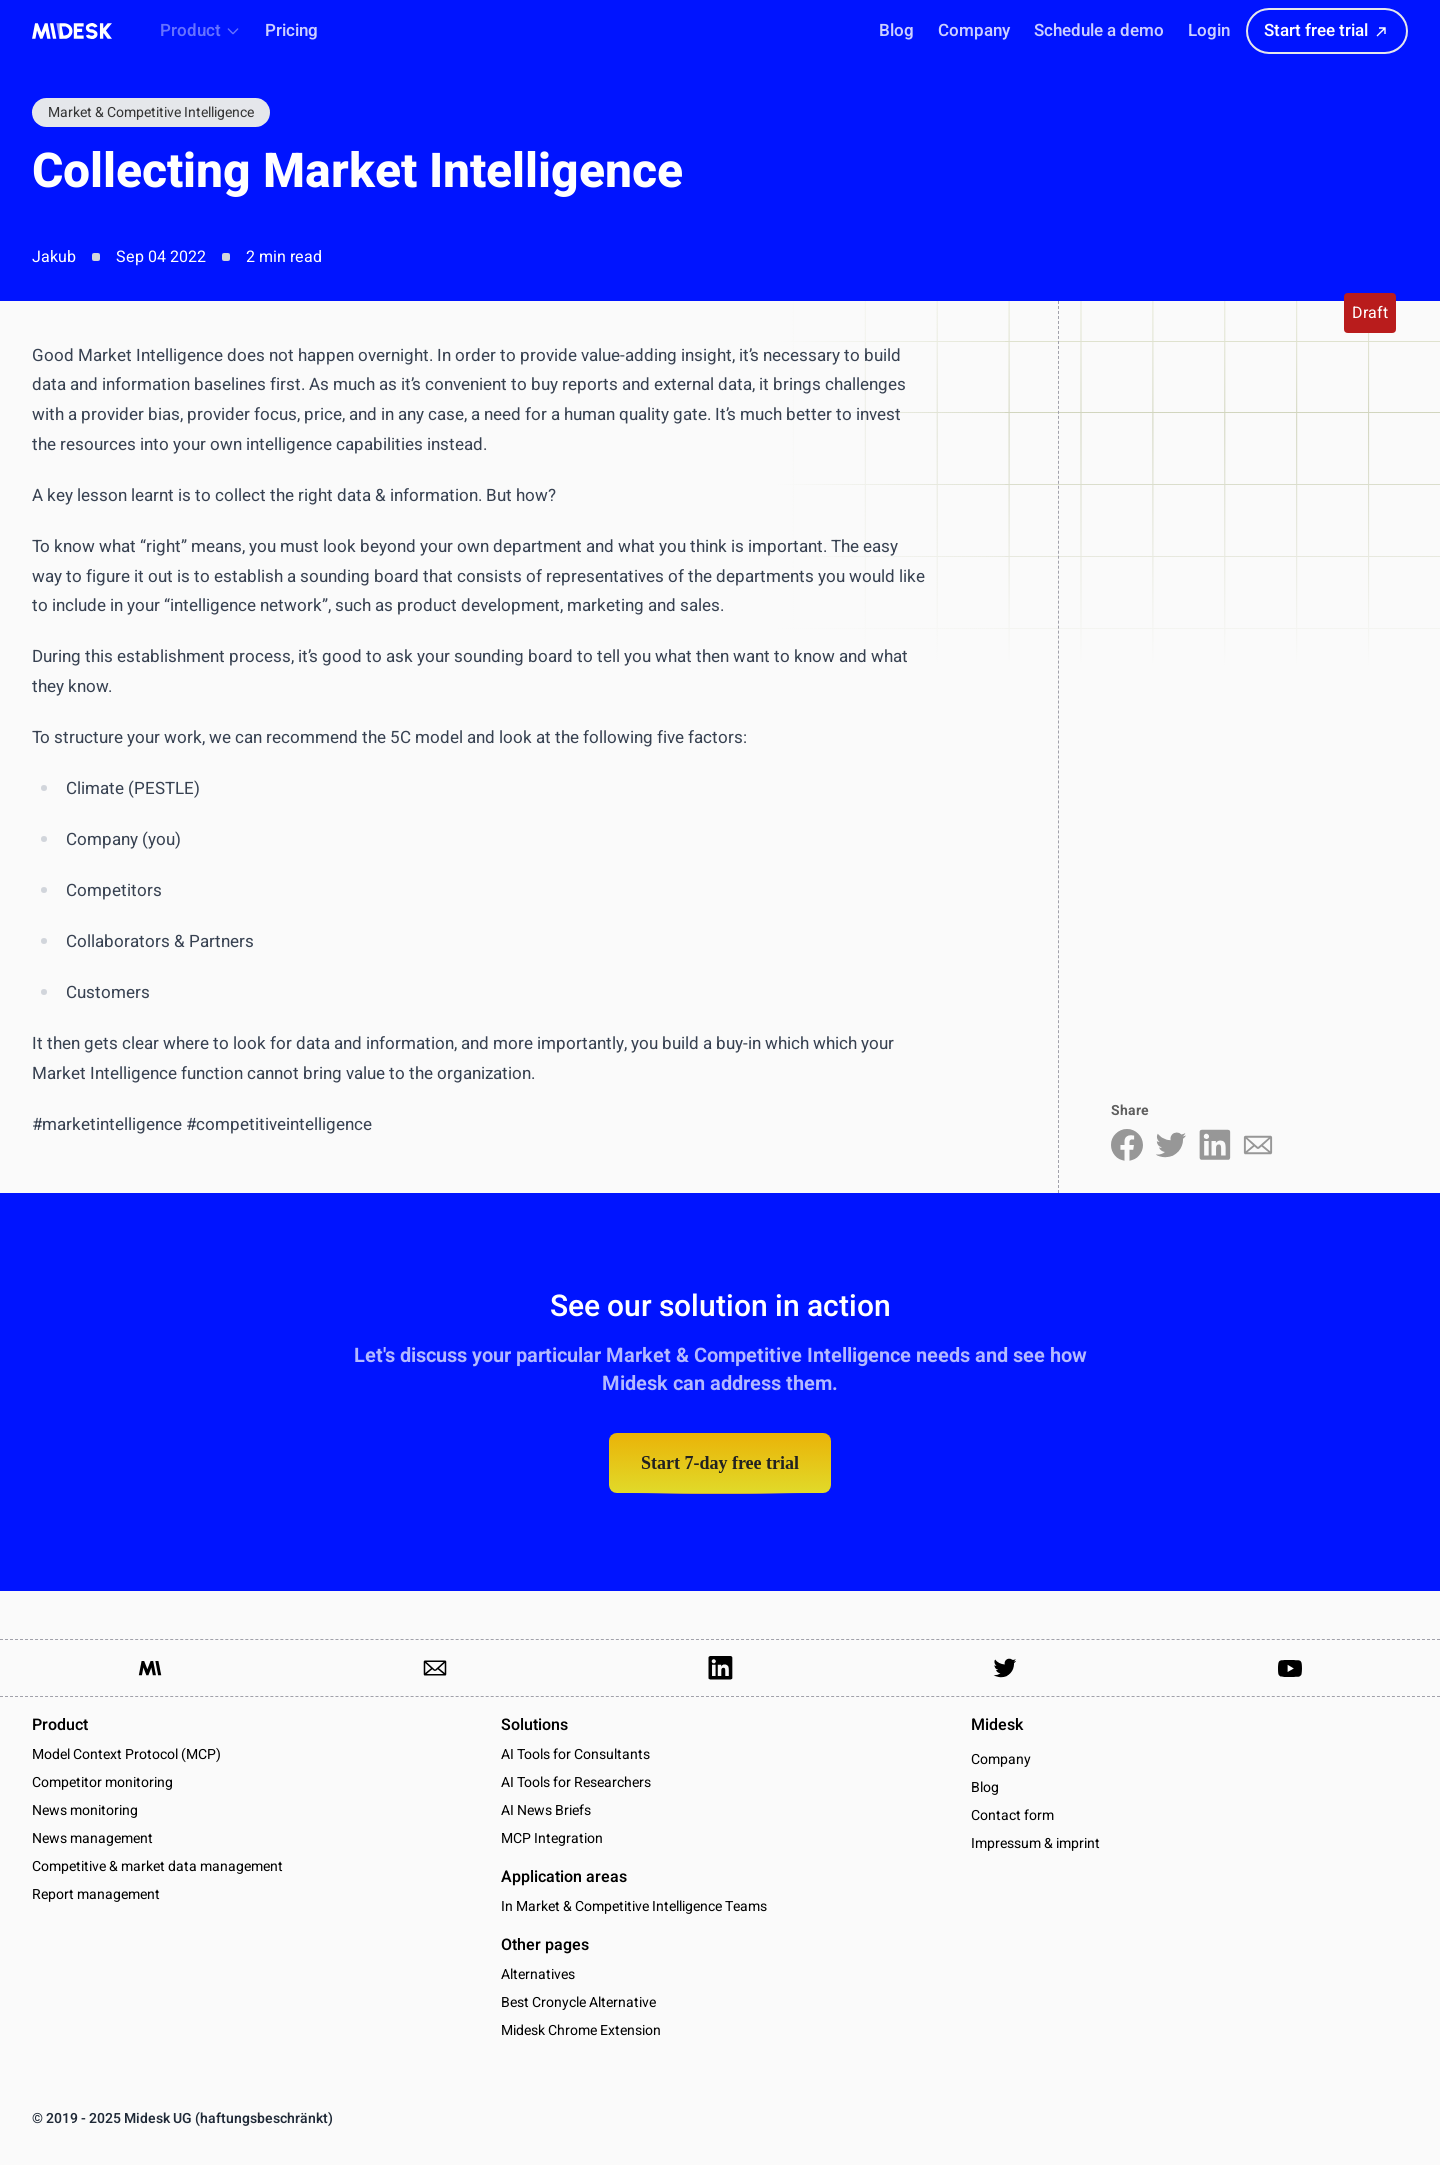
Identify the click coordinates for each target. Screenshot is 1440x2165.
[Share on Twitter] (1171, 1145)
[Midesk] (72, 31)
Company (1001, 1760)
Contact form (1012, 1816)
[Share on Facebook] (1127, 1145)
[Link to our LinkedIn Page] (720, 1668)
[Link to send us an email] (435, 1668)
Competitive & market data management (157, 1866)
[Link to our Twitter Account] (1005, 1668)
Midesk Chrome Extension (581, 2030)
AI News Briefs (546, 1810)
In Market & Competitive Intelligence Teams (634, 1906)
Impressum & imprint (1035, 1844)
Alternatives (538, 1974)
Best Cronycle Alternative (578, 2002)
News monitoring (85, 1810)
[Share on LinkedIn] (1215, 1145)
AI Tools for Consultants (575, 1754)
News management (92, 1838)
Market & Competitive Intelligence (151, 112)
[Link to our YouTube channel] (1290, 1668)
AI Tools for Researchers (576, 1782)
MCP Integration (552, 1838)
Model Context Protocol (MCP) (126, 1754)
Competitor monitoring (102, 1782)
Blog (985, 1788)
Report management (96, 1894)
